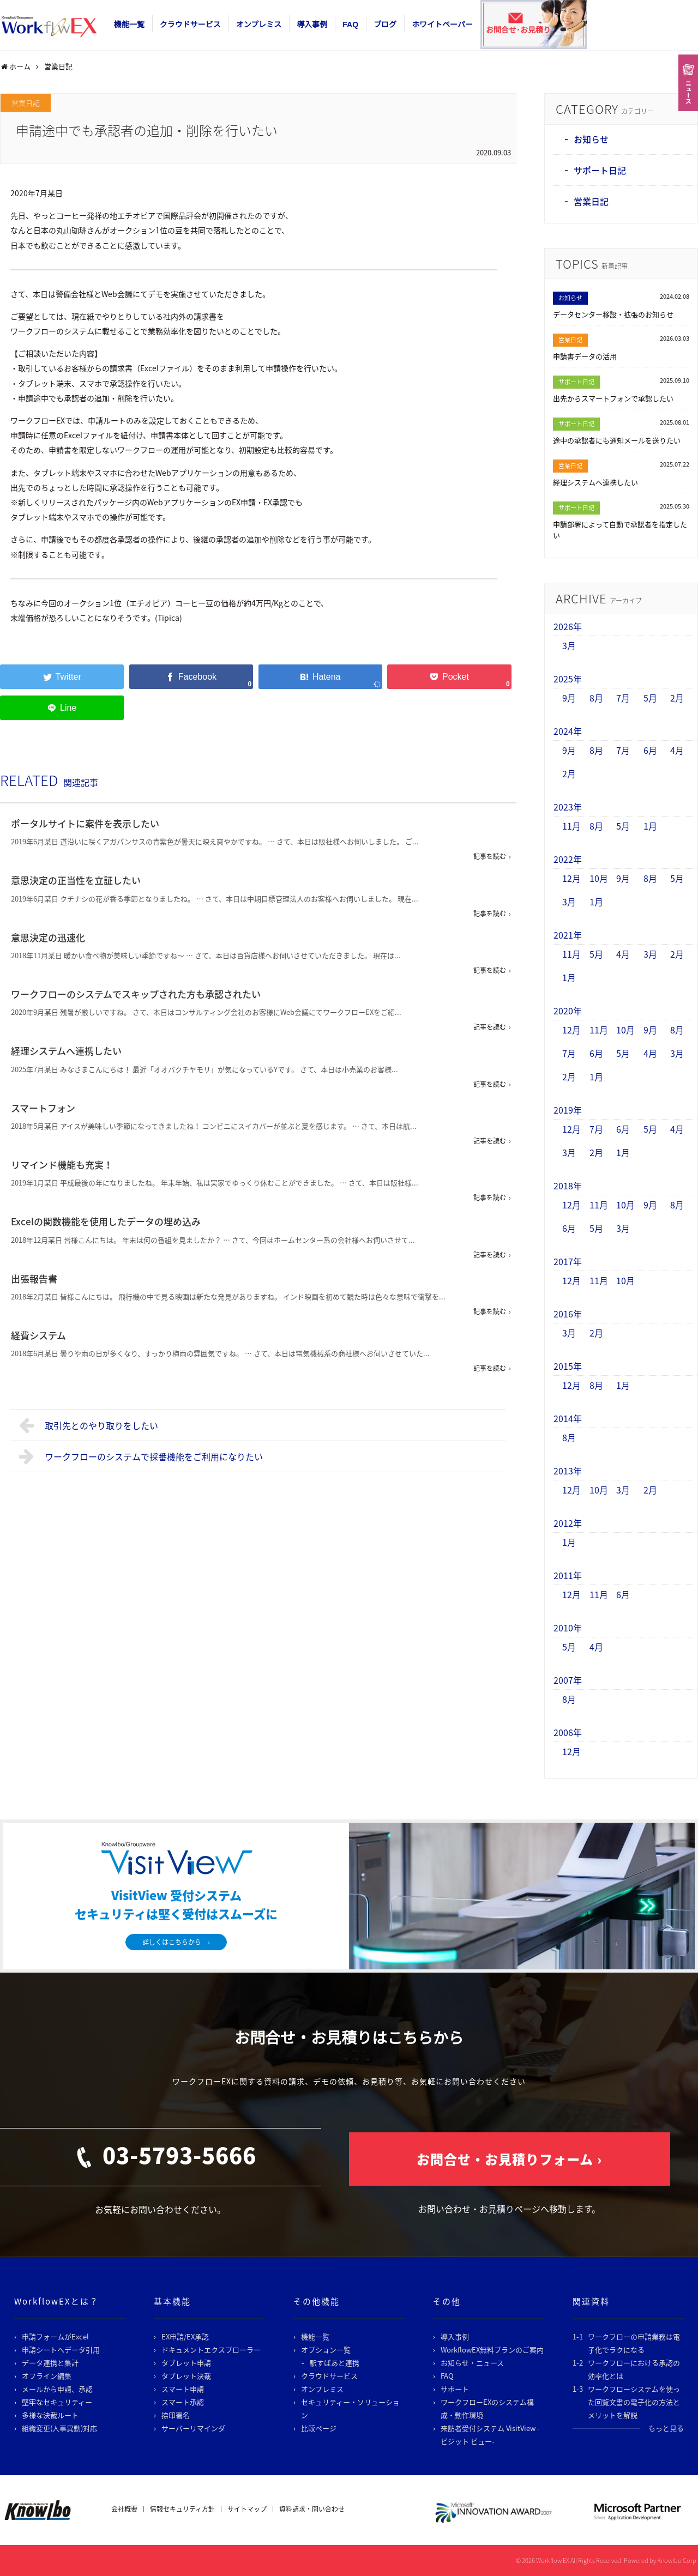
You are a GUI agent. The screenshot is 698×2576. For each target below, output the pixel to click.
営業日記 (25, 103)
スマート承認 (182, 2402)
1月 (650, 825)
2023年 (567, 806)
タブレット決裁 (186, 2376)
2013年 (567, 1470)
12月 (571, 878)
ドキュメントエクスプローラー (211, 2349)
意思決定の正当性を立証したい (76, 880)
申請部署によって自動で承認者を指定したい (620, 529)
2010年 (567, 1627)
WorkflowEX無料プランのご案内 (492, 2349)
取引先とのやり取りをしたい (88, 1425)
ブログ (385, 24)
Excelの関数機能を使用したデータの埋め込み (106, 1221)
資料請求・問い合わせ (312, 2509)
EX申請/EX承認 (185, 2336)
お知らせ (591, 139)
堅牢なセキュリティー (57, 2402)
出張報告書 (34, 1278)
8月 (596, 697)
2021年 (567, 934)
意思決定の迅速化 (48, 937)
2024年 (567, 730)
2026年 (567, 626)
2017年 (567, 1261)
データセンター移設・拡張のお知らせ (613, 314)
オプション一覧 (326, 2349)
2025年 (567, 678)
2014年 (567, 1418)
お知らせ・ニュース (472, 2362)
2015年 (567, 1365)
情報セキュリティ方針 (182, 2509)
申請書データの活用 (585, 356)
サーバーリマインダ (193, 2428)
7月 (623, 697)
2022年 (567, 859)
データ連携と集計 (50, 2362)
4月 (677, 750)
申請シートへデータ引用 (61, 2349)
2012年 (567, 1522)
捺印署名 (175, 2415)
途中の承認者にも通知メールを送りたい (617, 440)
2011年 (567, 1575)
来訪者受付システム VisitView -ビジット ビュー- (490, 2434)
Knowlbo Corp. (677, 2560)
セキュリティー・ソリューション (350, 2408)
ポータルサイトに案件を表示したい (85, 823)
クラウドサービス (190, 24)
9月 (569, 697)
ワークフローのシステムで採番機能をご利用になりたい (141, 1456)
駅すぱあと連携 (334, 2362)
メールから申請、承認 (57, 2389)
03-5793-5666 (179, 2155)
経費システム (38, 1335)
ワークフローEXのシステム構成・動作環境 (487, 2408)
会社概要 (124, 2509)
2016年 (567, 1313)
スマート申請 (182, 2389)
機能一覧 (129, 24)
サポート (455, 2389)
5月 (650, 697)
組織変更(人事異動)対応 (59, 2428)
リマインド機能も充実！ (62, 1164)
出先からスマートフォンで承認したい (613, 398)
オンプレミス (259, 24)
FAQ (350, 24)
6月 (650, 750)
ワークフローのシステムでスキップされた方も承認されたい (136, 994)
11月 (571, 825)
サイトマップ (247, 2509)
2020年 (567, 1010)
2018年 (567, 1185)
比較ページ (318, 2428)
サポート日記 (600, 170)
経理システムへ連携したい (66, 1050)
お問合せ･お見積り (518, 30)
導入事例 (312, 24)
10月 (598, 878)
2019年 (567, 1109)
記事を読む (489, 856)
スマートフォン (43, 1108)
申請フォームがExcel (55, 2336)
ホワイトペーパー (442, 24)
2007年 (567, 1679)
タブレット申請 (186, 2362)
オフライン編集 (46, 2376)
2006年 (567, 1732)
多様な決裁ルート (50, 2415)
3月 (569, 645)
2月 (677, 697)
